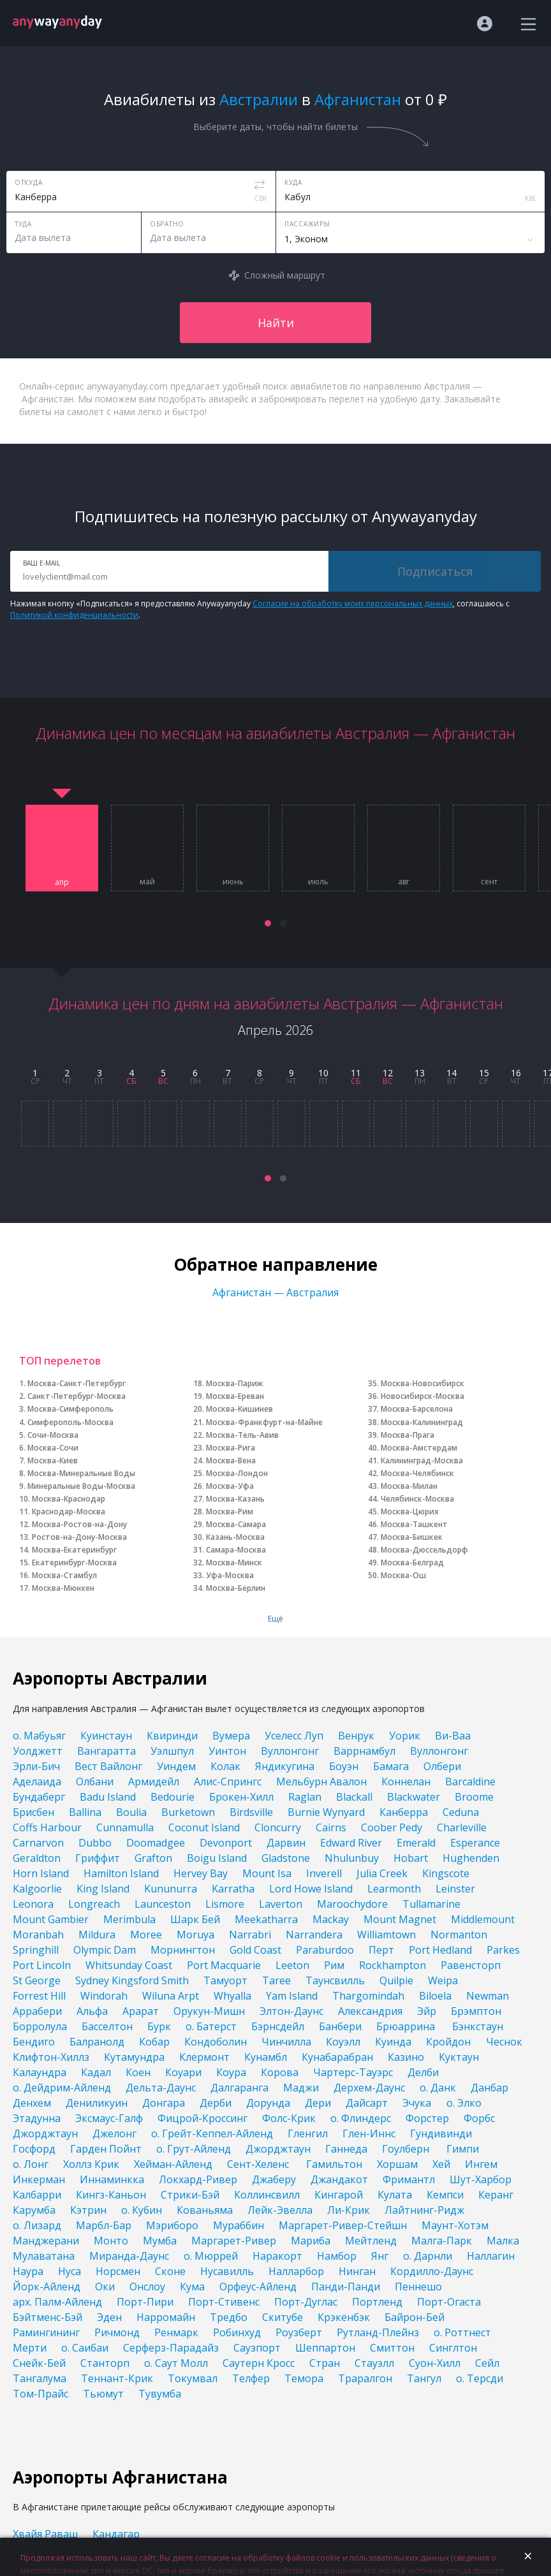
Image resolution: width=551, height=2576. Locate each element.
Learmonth (394, 1889)
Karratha (233, 1889)
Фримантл (409, 2179)
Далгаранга (239, 2088)
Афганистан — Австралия (275, 1292)
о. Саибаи (84, 2348)
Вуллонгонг (290, 1751)
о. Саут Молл (176, 2363)
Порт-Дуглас (305, 2302)
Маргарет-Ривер (233, 2241)
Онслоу (147, 2287)
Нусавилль (227, 2271)
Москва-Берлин (235, 1588)
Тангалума (39, 2378)
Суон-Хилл (434, 2363)
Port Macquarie (224, 1965)
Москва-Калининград (422, 1422)
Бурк (159, 2026)
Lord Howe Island (311, 1889)
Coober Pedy (391, 1827)
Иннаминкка (112, 2179)
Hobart (410, 1858)
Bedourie (173, 1797)
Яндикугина (284, 1766)
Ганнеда (346, 2149)
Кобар (154, 2042)
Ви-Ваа (453, 1736)
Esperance (475, 1843)
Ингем (481, 2164)
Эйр (426, 2011)
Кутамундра (134, 2057)
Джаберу (274, 2179)
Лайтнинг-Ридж (424, 2210)
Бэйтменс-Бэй (47, 2317)
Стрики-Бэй (190, 2195)
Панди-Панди (345, 2287)
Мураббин (238, 2225)
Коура (231, 2072)
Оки (105, 2287)
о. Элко (463, 2103)
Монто (111, 2241)
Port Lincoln (42, 1965)
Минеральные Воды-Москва (81, 1486)
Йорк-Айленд (46, 2287)
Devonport (226, 1843)
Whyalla (232, 1996)
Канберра (403, 1812)
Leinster (455, 1889)
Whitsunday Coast (128, 1965)
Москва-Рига (230, 1447)
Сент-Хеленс (259, 2164)
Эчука (416, 2103)
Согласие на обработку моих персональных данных (353, 603)
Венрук (356, 1736)
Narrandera (314, 1935)
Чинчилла (286, 2042)
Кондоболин (215, 2042)
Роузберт (299, 2332)
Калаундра (39, 2072)
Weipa (443, 1980)
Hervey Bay (200, 1873)
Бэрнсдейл (277, 2026)
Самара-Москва (236, 1549)
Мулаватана (44, 2256)
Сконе (170, 2271)
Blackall (354, 1797)
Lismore (224, 1904)
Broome (474, 1797)
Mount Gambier (51, 1919)
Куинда (393, 2042)
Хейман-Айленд (173, 2164)
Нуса (69, 2271)
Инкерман (39, 2179)
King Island (103, 1889)
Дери (318, 2103)
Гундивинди (442, 2133)
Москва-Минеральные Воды (81, 1473)
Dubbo (95, 1843)
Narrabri (250, 1935)
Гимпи (462, 2149)
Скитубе (282, 2317)
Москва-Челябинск (417, 1473)
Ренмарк (176, 2332)
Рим (334, 1965)
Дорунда (268, 2103)
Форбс (479, 2118)
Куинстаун (106, 1736)
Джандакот (339, 2179)
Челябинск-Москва (417, 1498)
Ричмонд (117, 2332)
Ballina (85, 1812)
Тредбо (228, 2317)
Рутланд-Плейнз (378, 2332)
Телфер (251, 2378)
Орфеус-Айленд (258, 2287)
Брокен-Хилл (241, 1797)
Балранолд (97, 2042)
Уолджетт (37, 1751)
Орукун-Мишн (209, 2011)
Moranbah (38, 1935)
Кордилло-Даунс (431, 2271)
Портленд (377, 2302)
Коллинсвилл (267, 2195)
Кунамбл (265, 2057)
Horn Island (41, 1873)
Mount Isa (266, 1873)
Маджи (301, 2088)
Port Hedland (440, 1950)
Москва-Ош (403, 1575)
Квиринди (172, 1736)
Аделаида (37, 1782)
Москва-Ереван (235, 1396)
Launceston (163, 1904)
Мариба (310, 2241)
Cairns (331, 1827)
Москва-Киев (52, 1460)
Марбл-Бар (103, 2225)
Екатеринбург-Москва (74, 1562)
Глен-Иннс (368, 2133)
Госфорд (34, 2149)
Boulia (131, 1812)
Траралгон (365, 2378)
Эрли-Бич (36, 1766)
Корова (279, 2072)
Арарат (140, 2011)
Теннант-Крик (117, 2378)
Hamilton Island (121, 1873)
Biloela (435, 1996)
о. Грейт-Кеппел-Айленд (212, 2133)
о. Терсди (479, 2378)
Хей (441, 2164)
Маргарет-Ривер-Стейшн (343, 2225)
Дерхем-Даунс (369, 2088)
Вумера (231, 1736)
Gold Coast (255, 1950)
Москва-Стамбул (64, 1575)
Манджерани (46, 2241)
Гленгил (308, 2133)
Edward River (351, 1843)
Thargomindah (368, 1996)
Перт (381, 1950)
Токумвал (192, 2378)
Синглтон (453, 2348)
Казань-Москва (235, 1537)
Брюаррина (406, 2026)
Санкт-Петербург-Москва (76, 1396)
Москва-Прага (407, 1435)
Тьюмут (103, 2394)
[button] (268, 923)
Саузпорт (257, 2348)
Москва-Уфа (230, 1486)
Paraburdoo (325, 1950)
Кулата (395, 2195)
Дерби (215, 2103)
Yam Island (292, 1996)
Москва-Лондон (237, 1473)
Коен (138, 2072)
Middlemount (483, 1919)
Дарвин (286, 1843)
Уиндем (176, 1766)
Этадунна (37, 2118)
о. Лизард (37, 2225)
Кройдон (448, 2042)
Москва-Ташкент (414, 1524)
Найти (276, 322)
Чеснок (504, 2042)
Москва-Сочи (52, 1447)
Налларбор (296, 2271)
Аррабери (37, 2011)
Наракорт (277, 2256)
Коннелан (405, 1782)
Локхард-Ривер (198, 2179)
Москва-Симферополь (70, 1408)
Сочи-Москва (52, 1435)
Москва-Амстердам (419, 1447)
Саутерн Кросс (259, 2363)
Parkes (503, 1950)
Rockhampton (392, 1965)
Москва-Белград (412, 1562)
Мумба (160, 2241)
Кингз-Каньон (111, 2195)
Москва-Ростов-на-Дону (79, 1524)
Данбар (489, 2088)
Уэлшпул (172, 1751)
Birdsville (251, 1812)
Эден (109, 2317)
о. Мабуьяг (39, 1736)
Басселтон (107, 2026)
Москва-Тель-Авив (242, 1435)
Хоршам (397, 2164)
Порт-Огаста (449, 2302)
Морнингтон (183, 1950)
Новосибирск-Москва (422, 1396)
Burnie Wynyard (326, 1812)
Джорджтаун (45, 2133)
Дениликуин (97, 2103)
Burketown (188, 1812)
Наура (28, 2271)
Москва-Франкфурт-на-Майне (264, 1422)
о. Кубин (141, 2210)
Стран (324, 2363)
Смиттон (392, 2348)
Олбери (442, 1766)
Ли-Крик (348, 2210)
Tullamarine (431, 1904)
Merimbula (129, 1919)
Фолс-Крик (289, 2118)
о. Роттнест (462, 2332)
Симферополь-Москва (70, 1422)
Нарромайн (165, 2317)
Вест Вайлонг (108, 1766)
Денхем (32, 2103)
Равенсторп (471, 1965)
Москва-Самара (236, 1524)
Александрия (370, 2011)
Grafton (153, 1858)
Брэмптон (476, 2011)
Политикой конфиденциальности (74, 615)
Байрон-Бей (414, 2317)
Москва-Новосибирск (422, 1383)
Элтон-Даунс (291, 2011)
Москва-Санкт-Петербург (76, 1383)
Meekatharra (266, 1919)
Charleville (462, 1827)
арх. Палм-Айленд (57, 2302)
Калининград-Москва (422, 1460)
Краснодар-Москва (68, 1511)
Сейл (487, 2363)
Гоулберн (407, 2149)
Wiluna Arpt (170, 1996)
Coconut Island (204, 1827)
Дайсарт (367, 2103)
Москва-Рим (229, 1511)
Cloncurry (277, 1827)
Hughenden (471, 1858)
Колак (225, 1766)
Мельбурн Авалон (321, 1782)
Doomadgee (155, 1843)
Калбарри (37, 2195)
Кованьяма (205, 2210)
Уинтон (227, 1751)
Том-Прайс (40, 2394)
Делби (423, 2072)
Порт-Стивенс (224, 2302)
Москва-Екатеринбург (74, 1549)
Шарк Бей (195, 1919)
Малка (503, 2241)
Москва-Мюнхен (63, 1588)
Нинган (357, 2271)
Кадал (96, 2072)
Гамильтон (334, 2164)
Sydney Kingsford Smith (132, 1980)
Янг (379, 2256)
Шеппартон (325, 2348)
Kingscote (445, 1873)
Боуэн (343, 1766)
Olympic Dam (104, 1950)
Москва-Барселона (417, 1408)
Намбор (336, 2256)
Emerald (416, 1843)
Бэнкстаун (477, 2026)
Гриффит (97, 1858)
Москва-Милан (409, 1486)
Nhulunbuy (352, 1858)
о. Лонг (30, 2164)
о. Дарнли (427, 2256)
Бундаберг (39, 1797)
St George (37, 1980)
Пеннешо (418, 2287)
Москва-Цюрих (410, 1511)
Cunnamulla (125, 1827)
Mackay (330, 1919)
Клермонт (204, 2057)
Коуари (183, 2072)
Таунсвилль (335, 1980)
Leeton (292, 1965)
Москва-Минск (234, 1562)
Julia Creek (382, 1873)
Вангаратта (106, 1751)
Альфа (92, 2011)
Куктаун (459, 2057)
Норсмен (118, 2271)
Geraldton (37, 1858)
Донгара (163, 2103)
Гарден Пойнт (106, 2149)
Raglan (304, 1797)
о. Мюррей (211, 2256)
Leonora (33, 1904)
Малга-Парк (441, 2241)
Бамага (391, 1766)
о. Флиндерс (360, 2118)
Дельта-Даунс (161, 2088)
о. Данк (438, 2088)
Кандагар (116, 2534)
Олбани (95, 1782)
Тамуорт (225, 1980)
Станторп (104, 2363)
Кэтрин (88, 2210)
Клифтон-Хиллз (51, 2057)
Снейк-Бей (39, 2363)
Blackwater (413, 1797)
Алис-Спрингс (227, 1782)
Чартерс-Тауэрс (353, 2072)
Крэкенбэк (344, 2317)
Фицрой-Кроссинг (202, 2118)
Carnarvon (38, 1843)
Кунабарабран (337, 2057)
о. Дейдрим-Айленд (62, 2088)
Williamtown (386, 1935)
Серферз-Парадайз (171, 2348)
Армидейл (153, 1782)
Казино (406, 2057)
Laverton (280, 1904)
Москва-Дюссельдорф (424, 1549)
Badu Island (108, 1797)
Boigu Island (217, 1858)
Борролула (40, 2026)
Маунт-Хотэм (455, 2225)
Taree (276, 1980)
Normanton (458, 1935)
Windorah (104, 1996)
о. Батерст (211, 2026)
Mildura (96, 1935)
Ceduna (461, 1812)
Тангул (424, 2378)
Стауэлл (374, 2363)
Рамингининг (46, 2332)
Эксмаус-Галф (109, 2118)
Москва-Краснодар (68, 1498)
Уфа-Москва (230, 1575)
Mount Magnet (400, 1919)
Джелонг (114, 2133)
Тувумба (159, 2394)
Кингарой (338, 2195)
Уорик (404, 1736)
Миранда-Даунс (129, 2256)
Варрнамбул (364, 1751)
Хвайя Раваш (45, 2534)
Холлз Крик (91, 2164)
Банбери (340, 2026)
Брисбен (33, 1812)
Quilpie (396, 1980)
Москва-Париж (234, 1383)
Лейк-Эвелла (279, 2210)
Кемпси (445, 2195)
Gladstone (285, 1858)
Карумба (34, 2210)
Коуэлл (343, 2042)
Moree (146, 1935)
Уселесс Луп (294, 1736)
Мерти (30, 2348)
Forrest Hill (39, 1996)
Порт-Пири (145, 2302)
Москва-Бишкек (412, 1537)
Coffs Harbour (47, 1827)
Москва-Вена (231, 1460)
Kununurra (170, 1889)
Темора (303, 2378)
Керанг (495, 2195)
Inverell (324, 1873)
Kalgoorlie (37, 1889)
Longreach (94, 1904)
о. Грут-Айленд (193, 2149)
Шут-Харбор (480, 2179)
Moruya (195, 1935)
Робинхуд (237, 2332)
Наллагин (491, 2256)
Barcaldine (470, 1782)
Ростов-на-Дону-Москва (79, 1537)
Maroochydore (352, 1904)
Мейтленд (371, 2241)
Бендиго (34, 2042)
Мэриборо (172, 2225)
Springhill (36, 1950)
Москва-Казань (235, 1498)
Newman (487, 1996)
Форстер (427, 2118)
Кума (192, 2287)
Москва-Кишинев (239, 1408)
